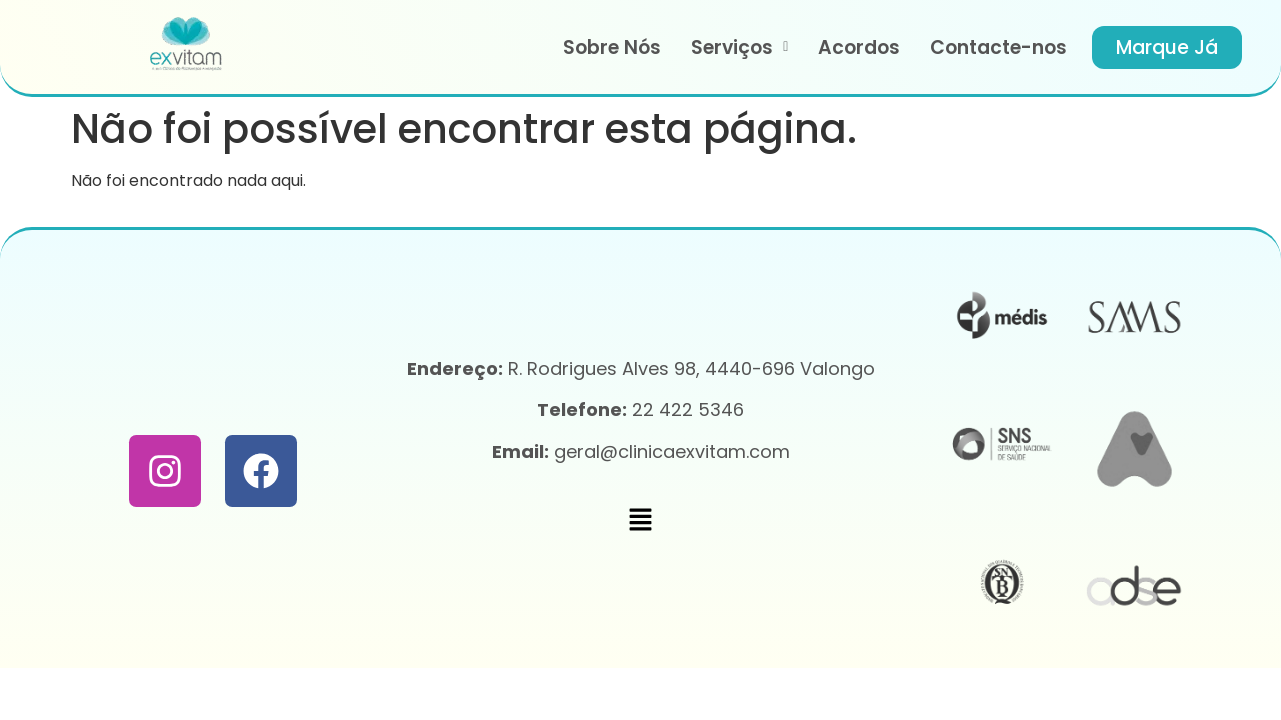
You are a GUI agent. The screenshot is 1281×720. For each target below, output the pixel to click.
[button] (739, 47)
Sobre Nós (612, 47)
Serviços (739, 47)
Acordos (859, 47)
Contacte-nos (998, 47)
